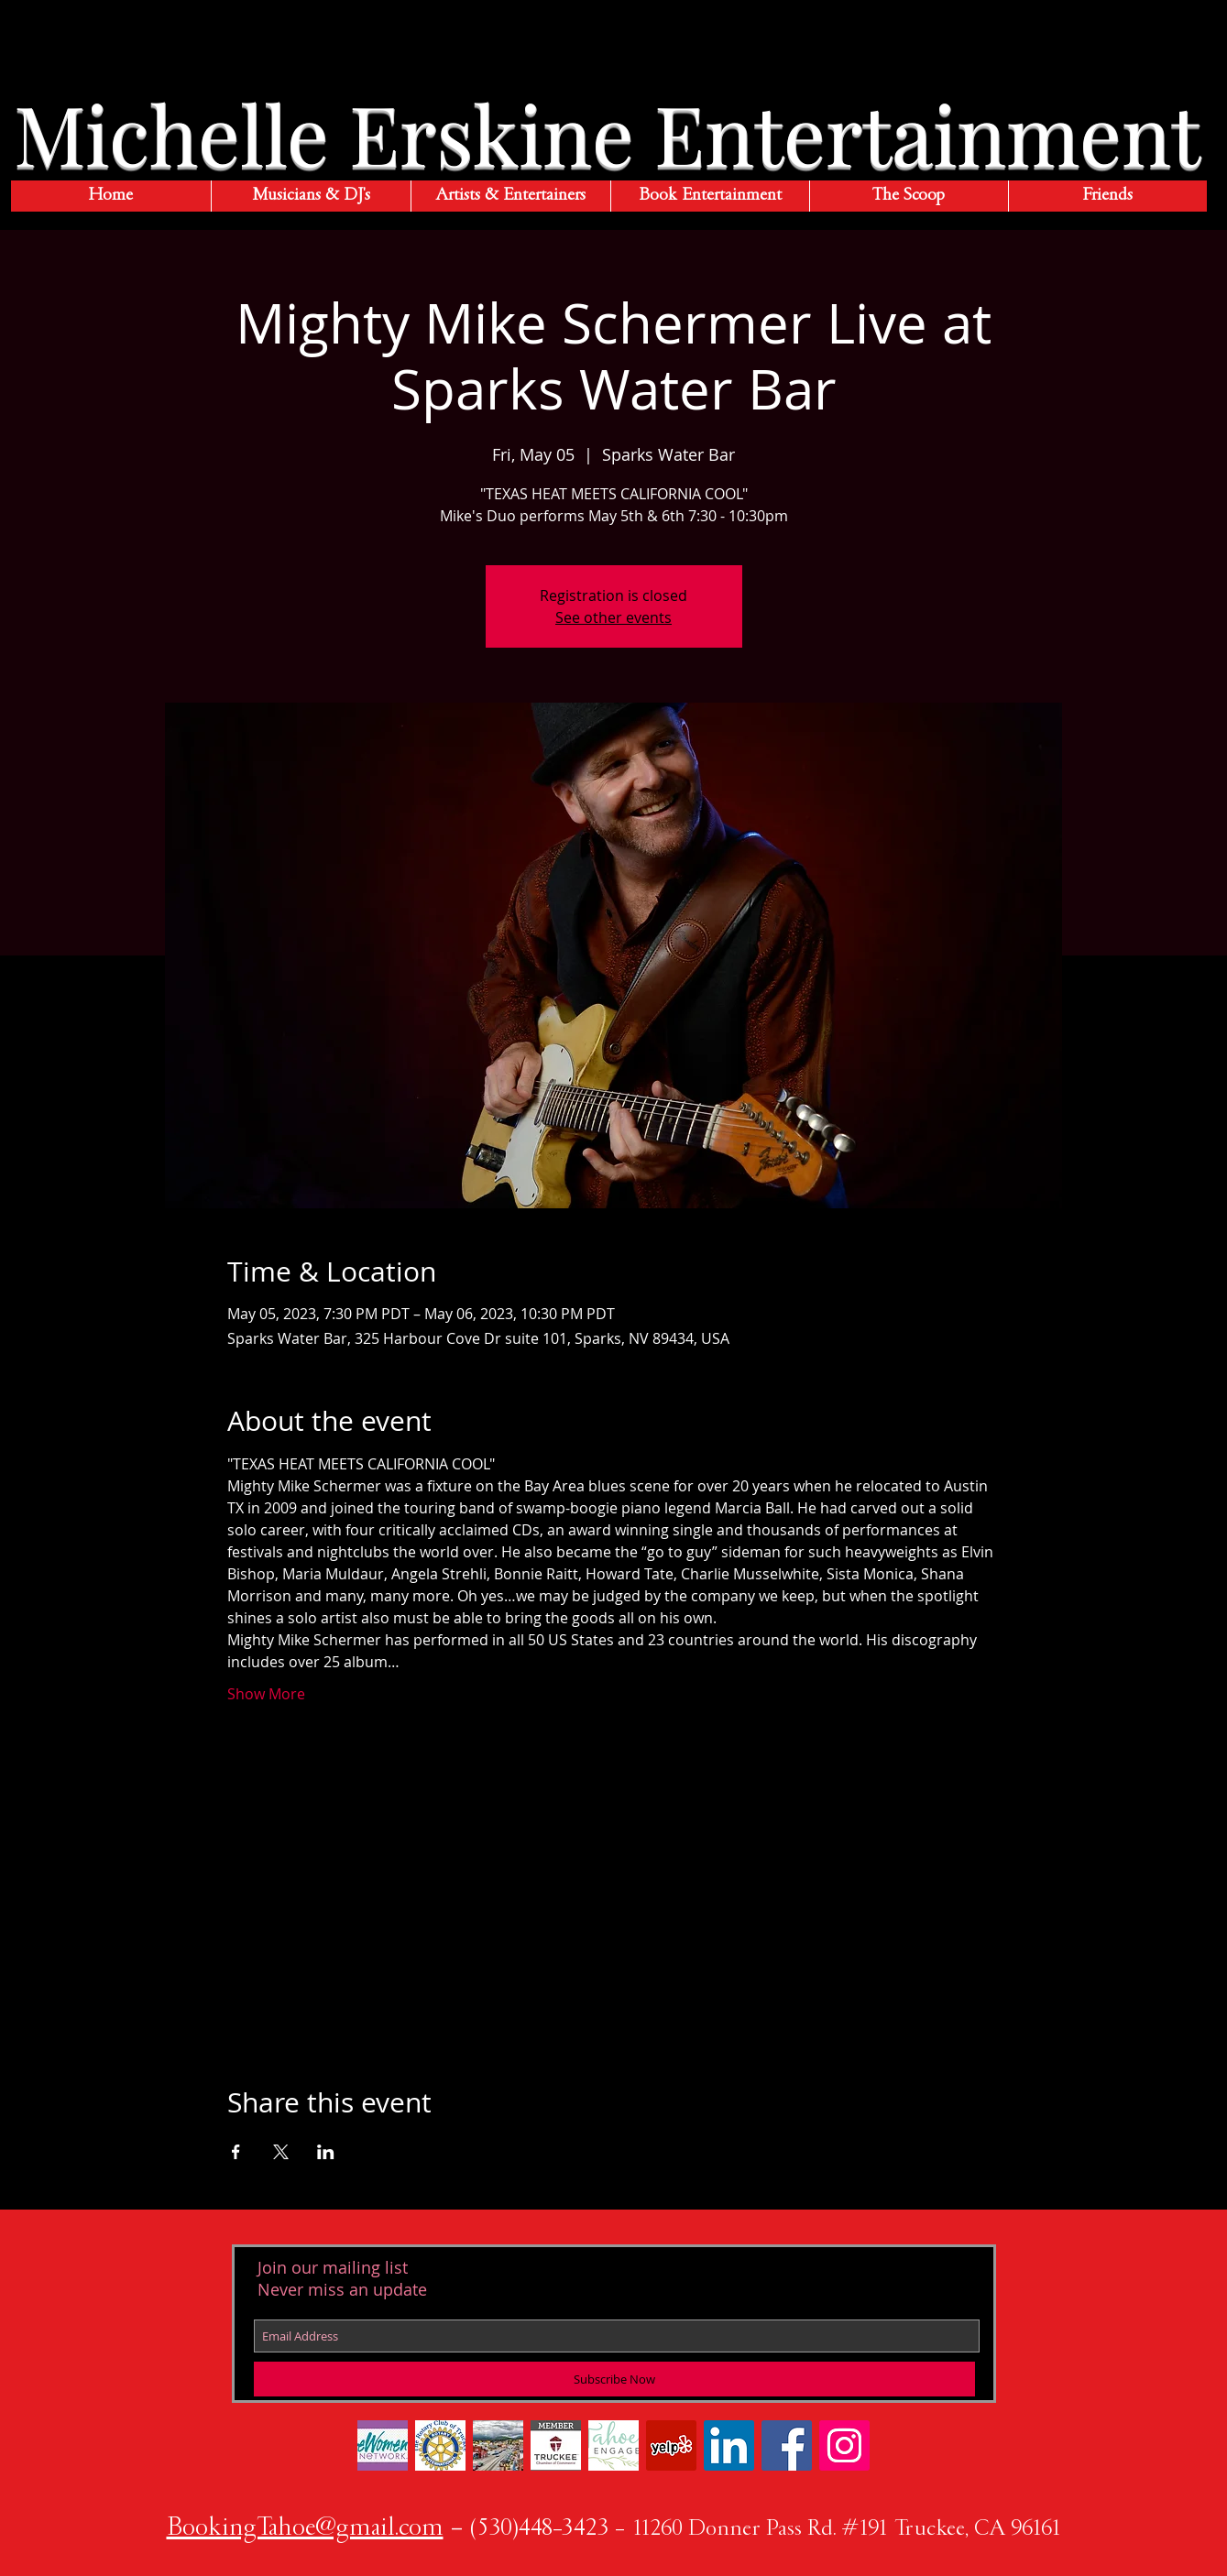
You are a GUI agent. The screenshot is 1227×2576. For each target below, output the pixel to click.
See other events (613, 617)
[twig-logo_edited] (613, 2445)
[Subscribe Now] (614, 2379)
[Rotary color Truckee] (440, 2445)
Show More (266, 1694)
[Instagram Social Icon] (844, 2445)
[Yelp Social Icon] (671, 2445)
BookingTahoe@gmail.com (305, 2529)
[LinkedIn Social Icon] (729, 2445)
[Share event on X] (281, 2152)
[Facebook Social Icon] (786, 2445)
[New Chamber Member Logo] (556, 2445)
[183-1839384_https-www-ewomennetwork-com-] (382, 2445)
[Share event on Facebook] (236, 2152)
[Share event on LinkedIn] (325, 2152)
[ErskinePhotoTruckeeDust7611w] (498, 2445)
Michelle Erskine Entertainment (607, 133)
